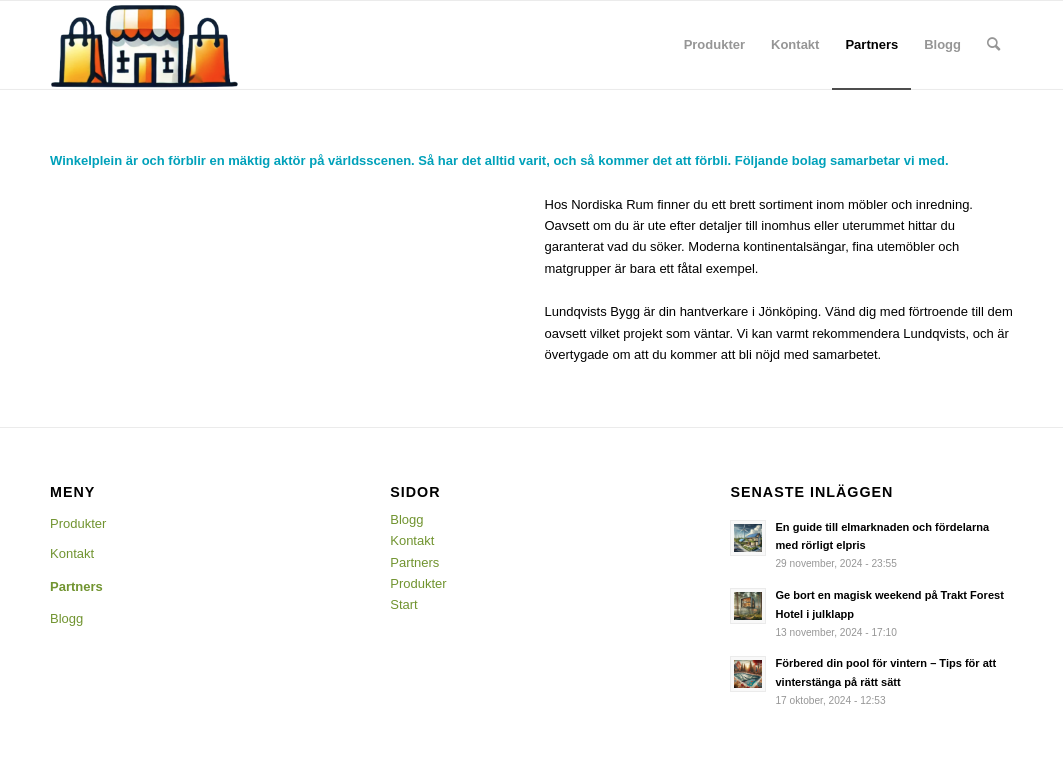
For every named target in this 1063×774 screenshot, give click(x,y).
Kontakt (72, 553)
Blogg (66, 618)
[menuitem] (714, 45)
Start (403, 604)
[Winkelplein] (145, 45)
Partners (76, 586)
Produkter (78, 523)
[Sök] (993, 45)
